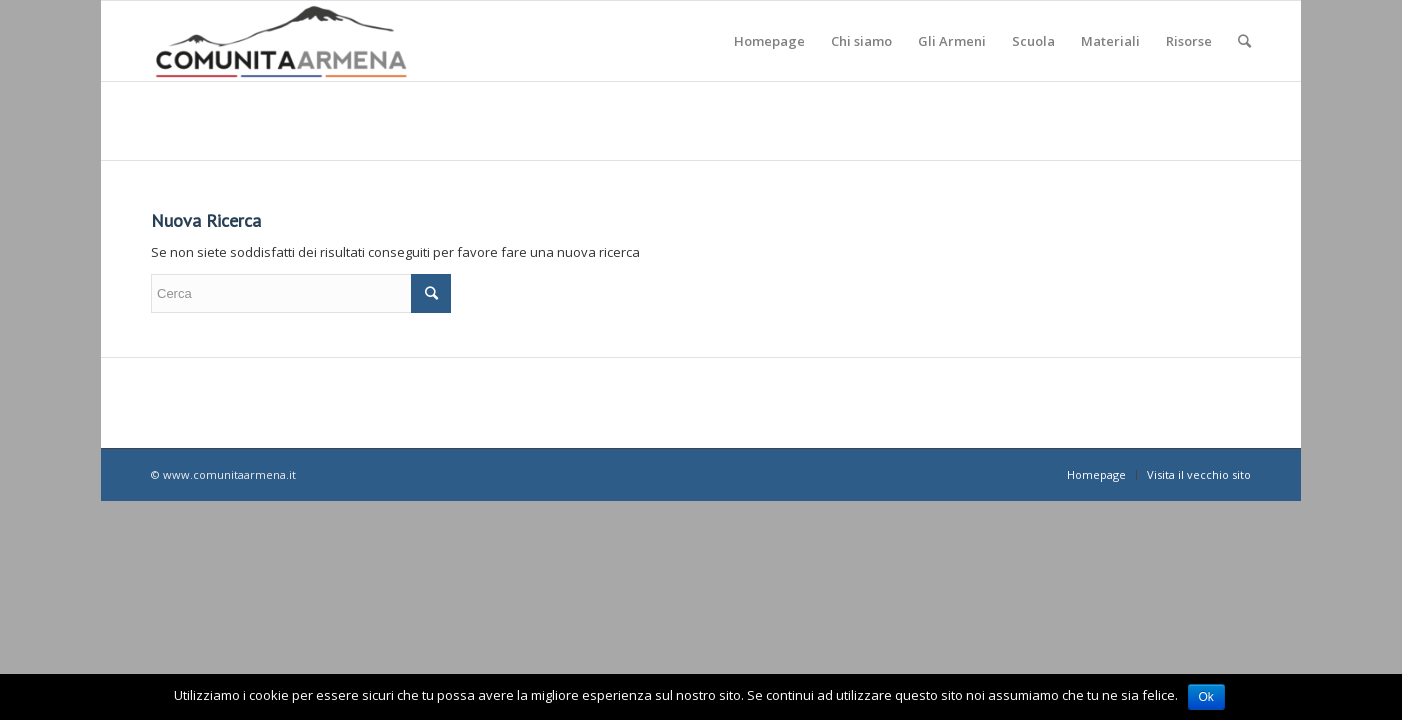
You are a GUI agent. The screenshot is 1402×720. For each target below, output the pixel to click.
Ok (1206, 697)
